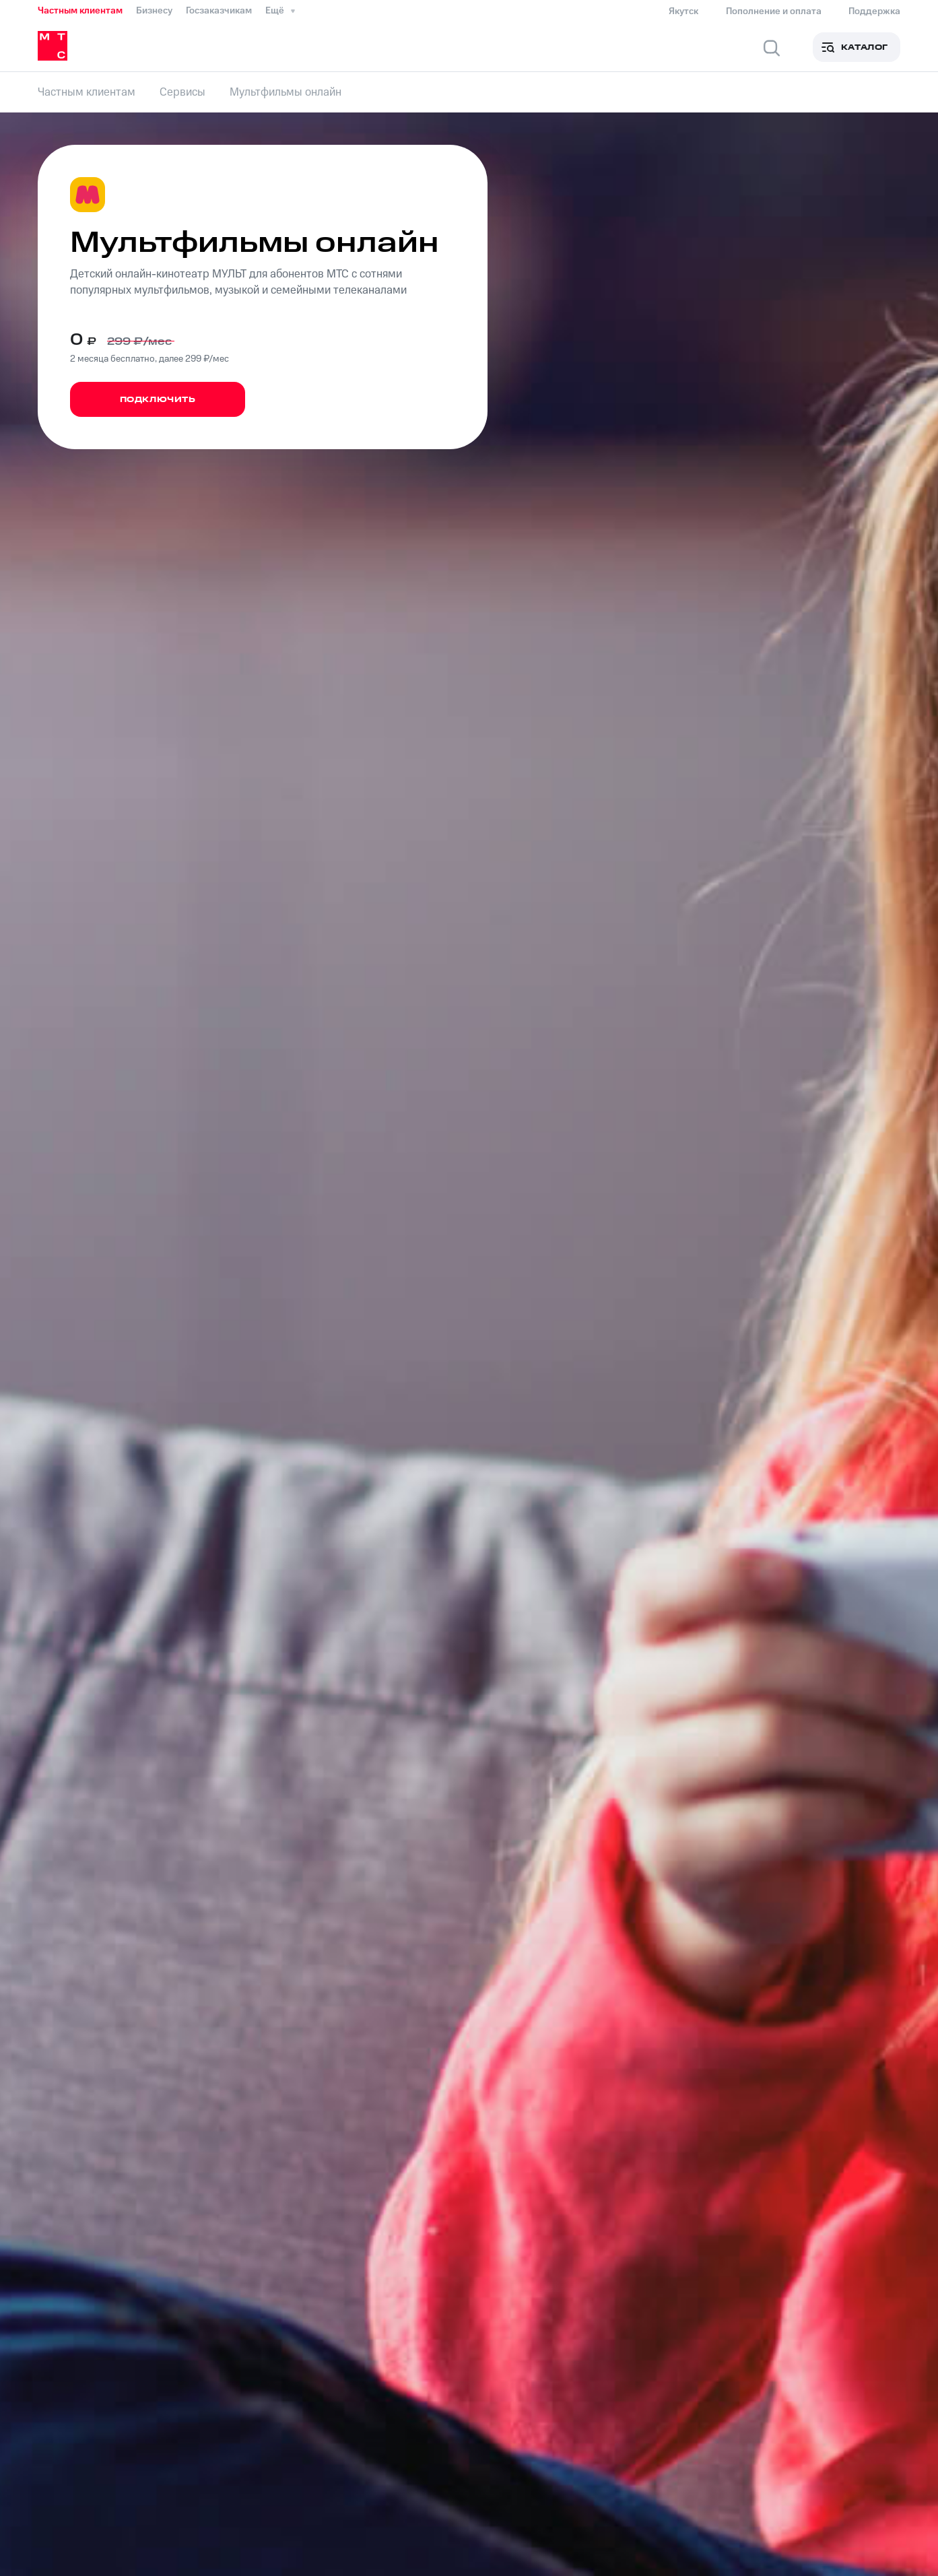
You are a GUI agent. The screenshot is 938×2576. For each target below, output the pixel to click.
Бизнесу (154, 11)
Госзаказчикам (219, 11)
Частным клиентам (80, 11)
